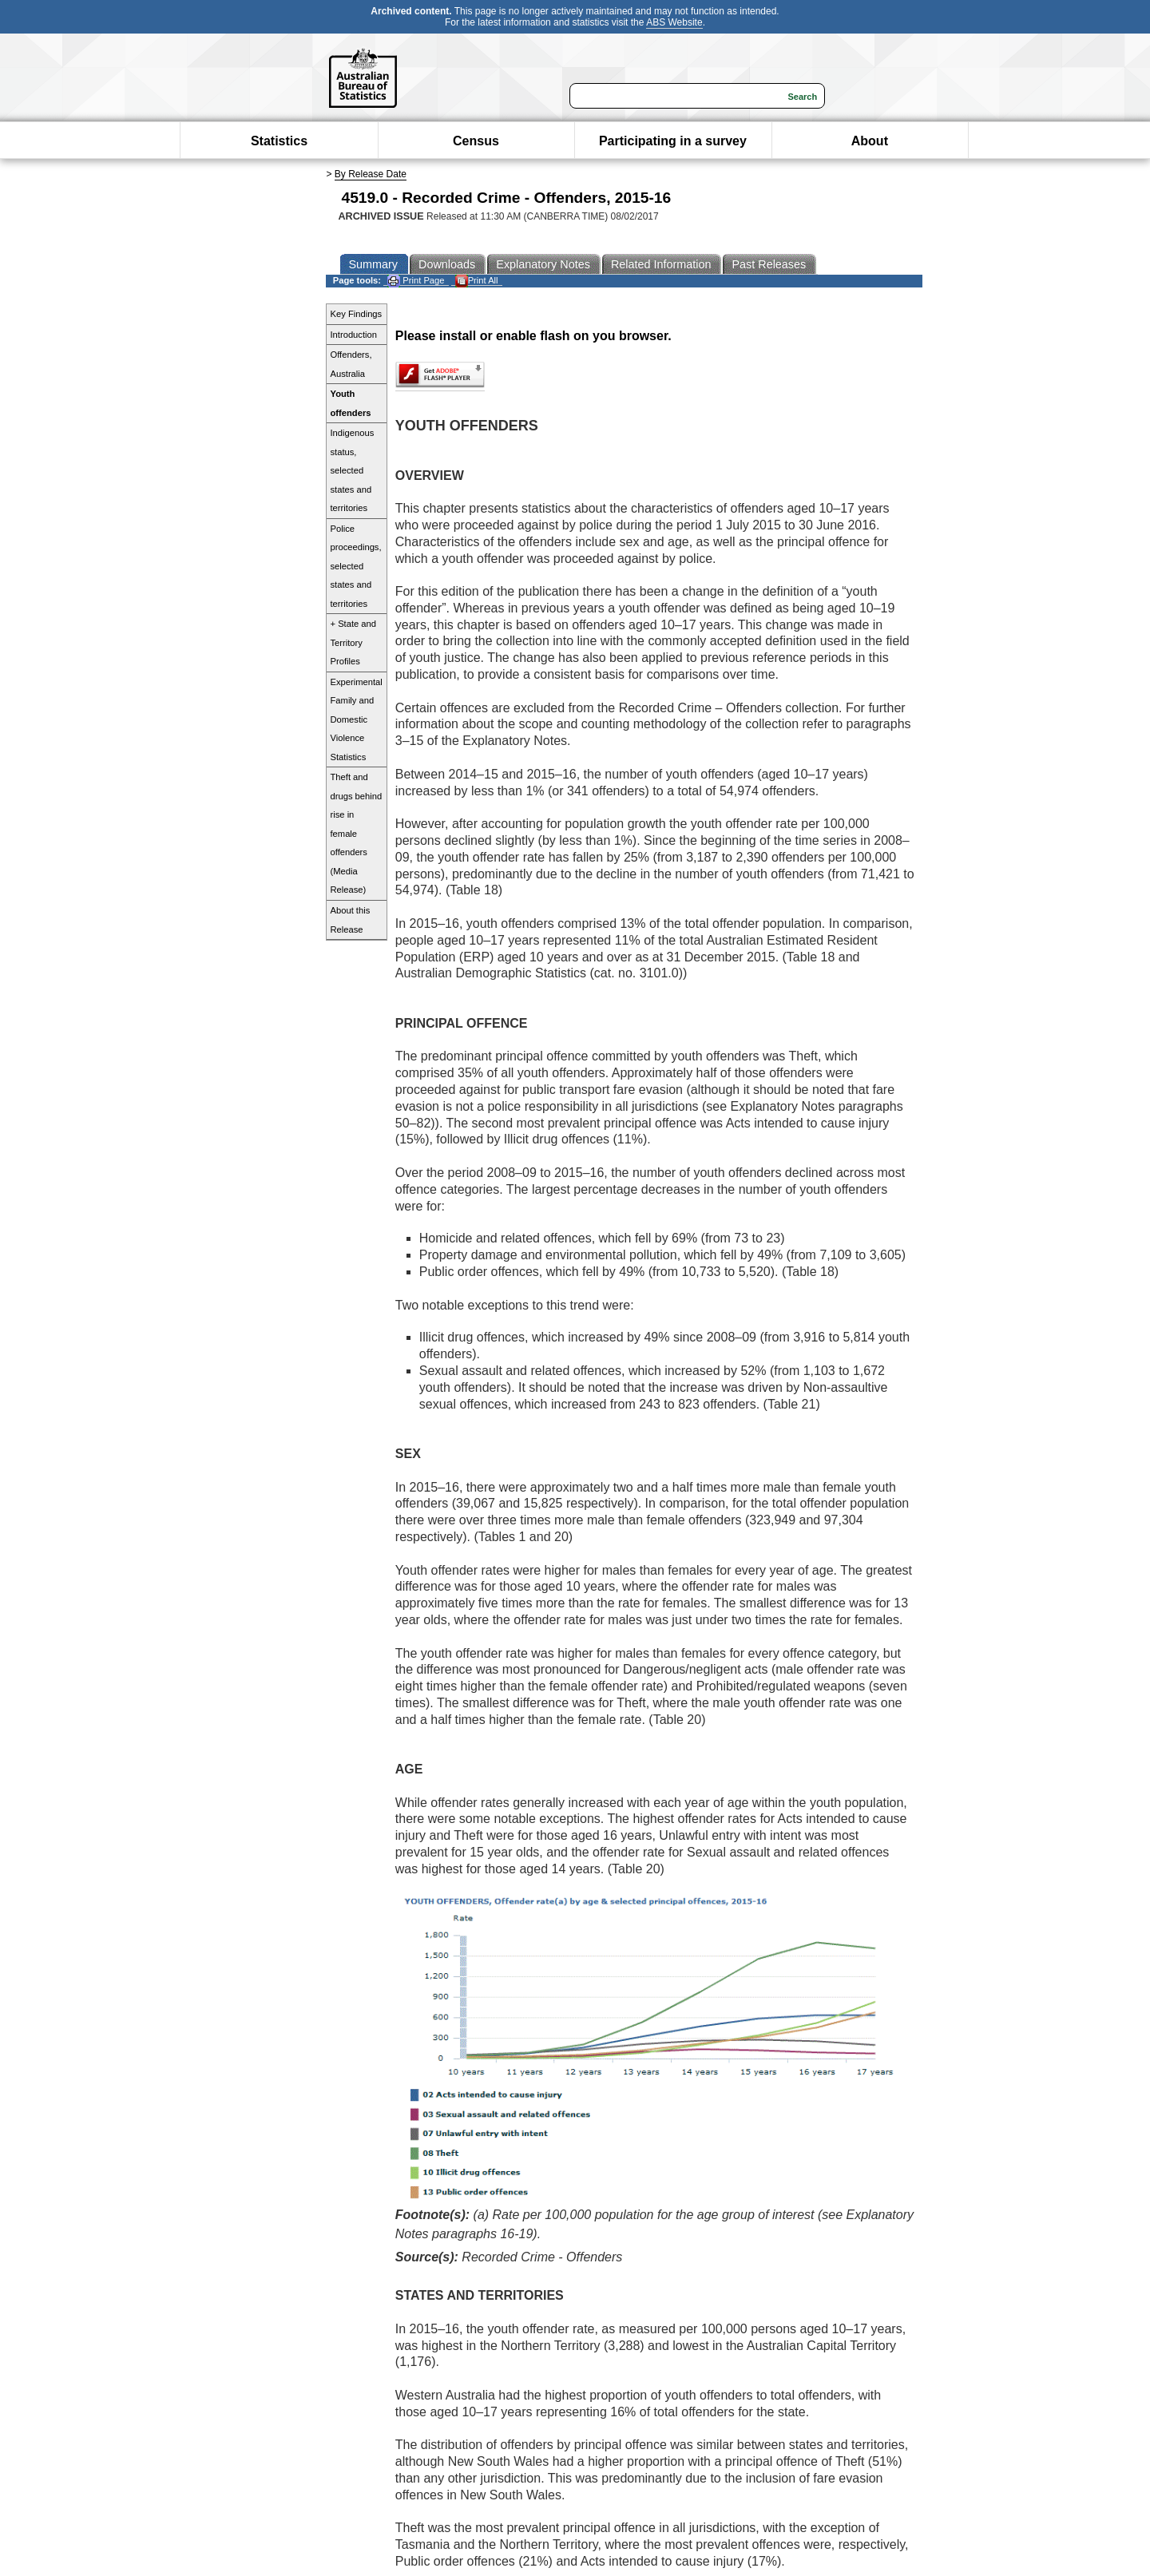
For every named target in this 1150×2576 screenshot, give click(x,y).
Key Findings (357, 314)
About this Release (351, 920)
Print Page (415, 280)
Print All (476, 280)
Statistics (279, 141)
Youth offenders (351, 403)
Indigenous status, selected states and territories (353, 470)
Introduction (354, 334)
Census (476, 141)
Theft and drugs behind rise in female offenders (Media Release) (357, 833)
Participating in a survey (673, 141)
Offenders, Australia (351, 364)
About (869, 141)
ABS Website (674, 22)
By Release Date (370, 174)
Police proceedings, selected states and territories (356, 566)
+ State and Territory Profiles (354, 642)
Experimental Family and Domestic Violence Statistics (357, 719)
